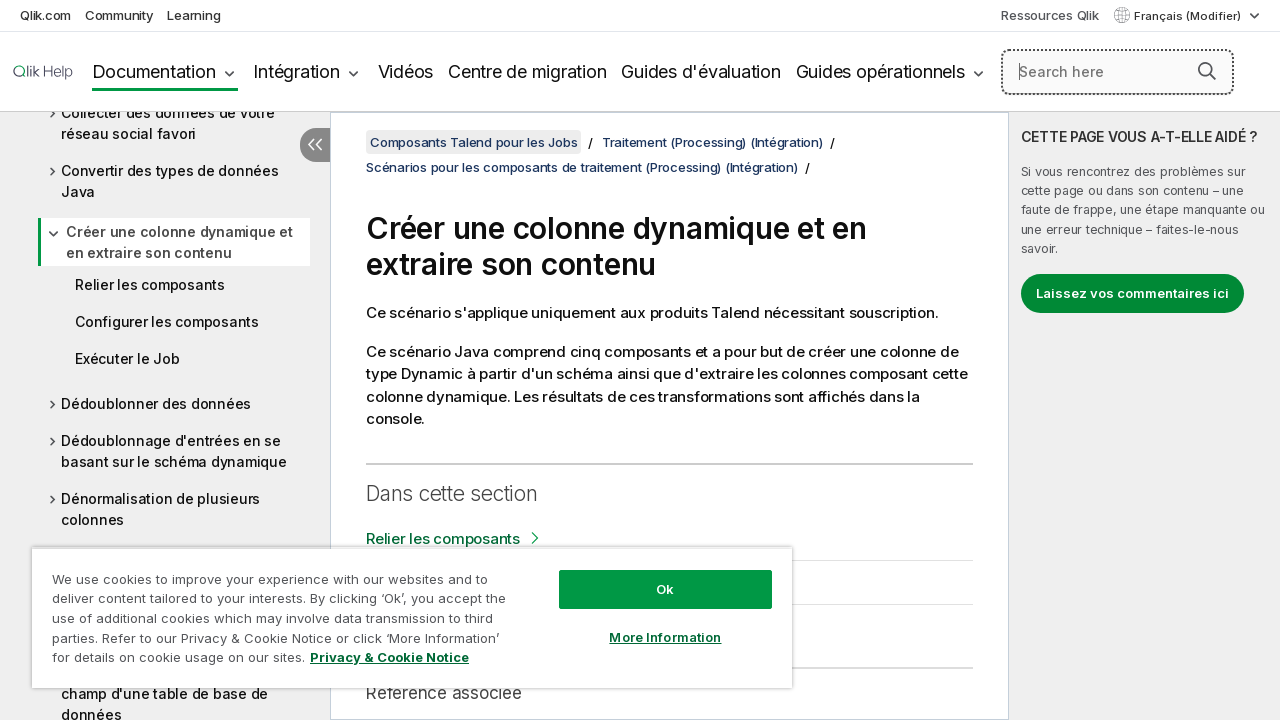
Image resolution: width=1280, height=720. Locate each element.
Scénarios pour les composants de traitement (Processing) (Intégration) (582, 167)
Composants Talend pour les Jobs (473, 142)
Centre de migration (527, 71)
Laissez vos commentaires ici (1132, 293)
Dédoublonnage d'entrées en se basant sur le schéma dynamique (174, 451)
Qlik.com (45, 15)
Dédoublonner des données (156, 403)
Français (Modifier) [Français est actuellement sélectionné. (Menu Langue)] (1189, 16)
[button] (1207, 71)
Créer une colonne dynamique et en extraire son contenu (179, 242)
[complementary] (1144, 416)
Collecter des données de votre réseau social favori (168, 123)
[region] (403, 610)
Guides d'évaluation (700, 71)
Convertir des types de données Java (170, 181)
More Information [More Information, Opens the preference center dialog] (650, 622)
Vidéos (406, 71)
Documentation (154, 71)
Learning (193, 15)
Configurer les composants (167, 321)
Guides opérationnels (880, 71)
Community (119, 15)
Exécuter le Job (127, 358)
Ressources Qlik (1049, 15)
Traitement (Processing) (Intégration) (712, 142)
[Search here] (1117, 72)
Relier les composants (150, 284)
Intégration (296, 71)
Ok (650, 574)
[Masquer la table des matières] (315, 145)
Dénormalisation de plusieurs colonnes (160, 509)
